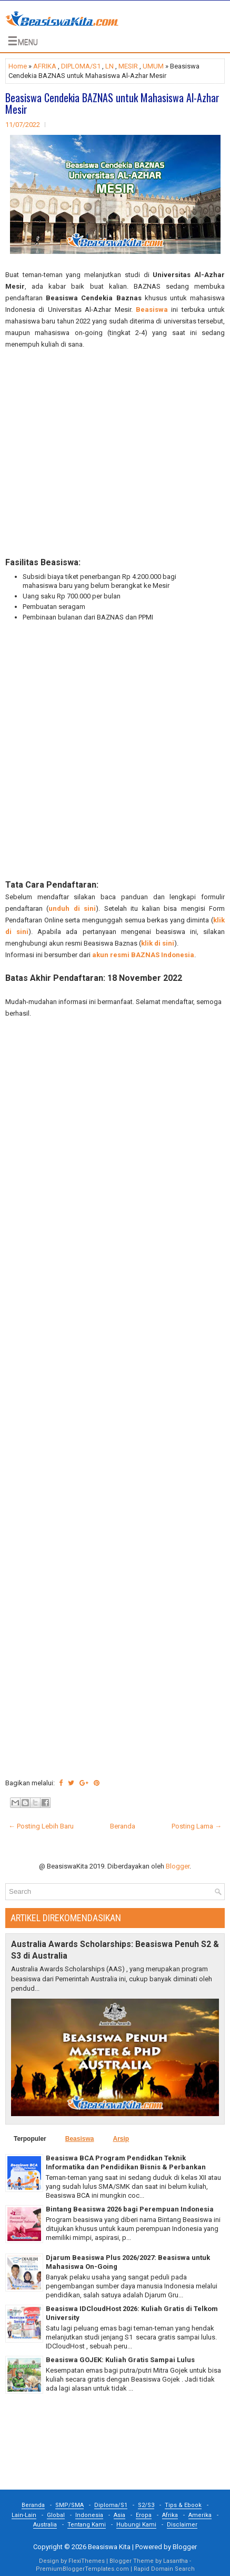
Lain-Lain (24, 2515)
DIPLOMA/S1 (81, 66)
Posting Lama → (197, 1826)
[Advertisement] (115, 453)
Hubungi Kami (136, 2524)
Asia (119, 2515)
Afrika (170, 2515)
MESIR (128, 66)
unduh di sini (72, 908)
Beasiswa (152, 309)
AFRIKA (44, 66)
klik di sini (157, 943)
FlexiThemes (86, 2561)
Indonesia (89, 2515)
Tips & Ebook (183, 2505)
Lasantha (175, 2561)
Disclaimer (182, 2524)
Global (56, 2515)
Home (17, 66)
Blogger (177, 1866)
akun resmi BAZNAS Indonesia (143, 955)
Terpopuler (30, 2138)
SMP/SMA (69, 2505)
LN (109, 66)
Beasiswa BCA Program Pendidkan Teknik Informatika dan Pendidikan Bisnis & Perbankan (126, 2162)
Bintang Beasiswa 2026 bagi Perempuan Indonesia (130, 2209)
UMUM (153, 66)
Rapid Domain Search (164, 2568)
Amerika (200, 2515)
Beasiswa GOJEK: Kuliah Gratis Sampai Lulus (120, 2360)
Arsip (121, 2138)
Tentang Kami (86, 2524)
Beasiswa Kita (109, 2547)
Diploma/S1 (110, 2505)
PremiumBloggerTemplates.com (82, 2568)
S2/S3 (146, 2505)
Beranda (122, 1826)
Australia (45, 2524)
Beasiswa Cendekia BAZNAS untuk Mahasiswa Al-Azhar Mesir (112, 103)
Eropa (144, 2515)
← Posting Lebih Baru (41, 1826)
